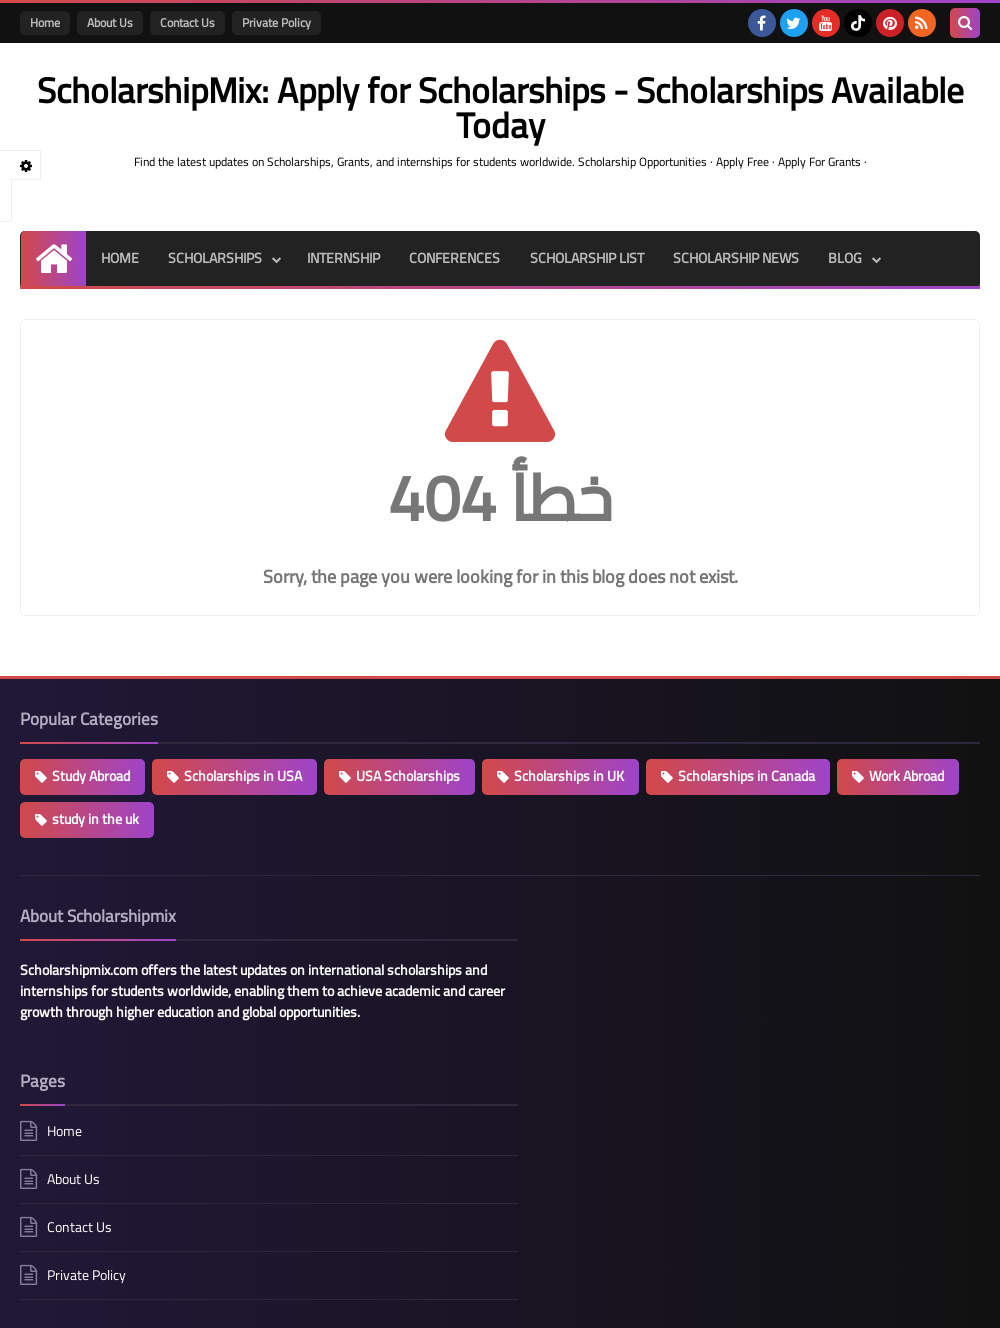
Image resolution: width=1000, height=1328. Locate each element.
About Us (110, 22)
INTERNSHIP (343, 258)
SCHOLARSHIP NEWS (738, 258)
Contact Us (187, 22)
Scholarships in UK (569, 776)
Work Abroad (906, 776)
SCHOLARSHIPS (215, 258)
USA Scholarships (408, 776)
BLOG (848, 258)
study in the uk (95, 819)
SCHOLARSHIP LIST (588, 258)
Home (45, 22)
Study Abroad (91, 776)
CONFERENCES (455, 258)
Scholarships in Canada (746, 776)
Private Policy (276, 22)
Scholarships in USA (243, 776)
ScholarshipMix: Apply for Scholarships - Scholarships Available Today (418, 1300)
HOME (119, 258)
